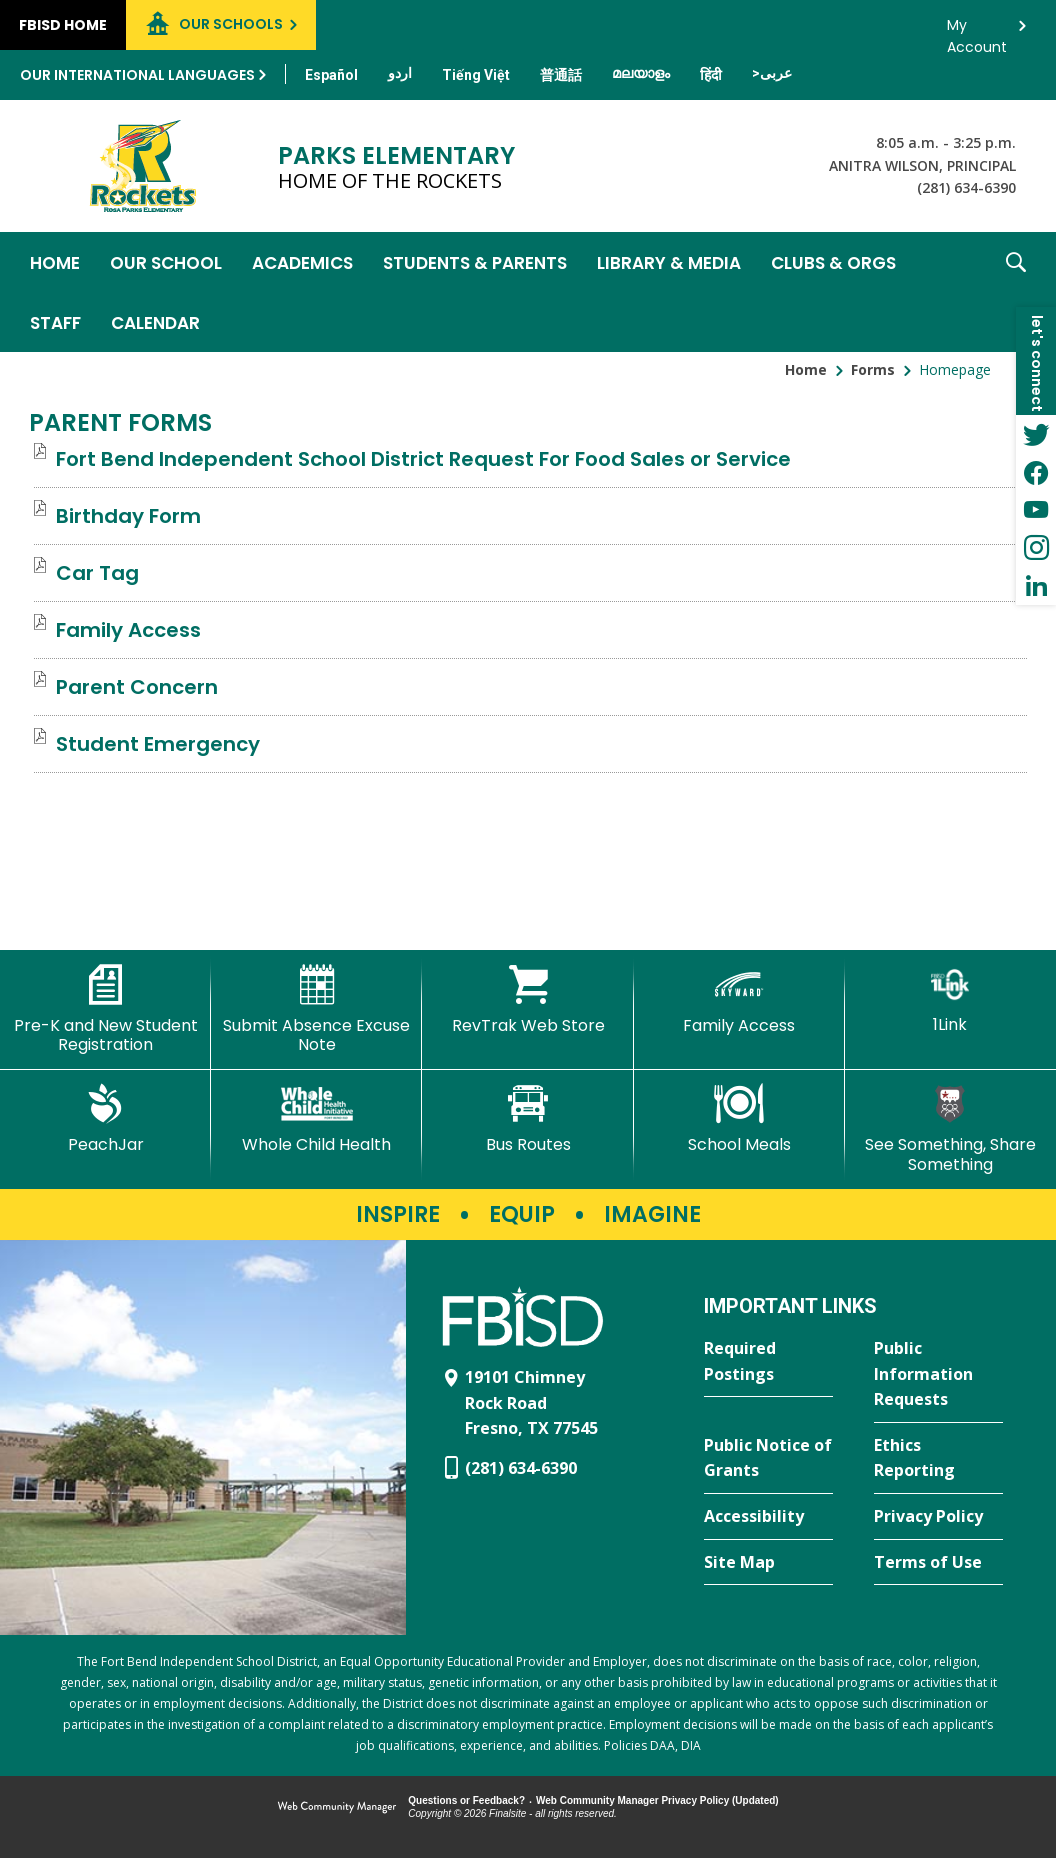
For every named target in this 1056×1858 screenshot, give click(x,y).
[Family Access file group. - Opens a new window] (128, 630)
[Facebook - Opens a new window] (1036, 472)
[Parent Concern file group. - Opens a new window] (137, 687)
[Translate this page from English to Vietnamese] (476, 75)
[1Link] (950, 999)
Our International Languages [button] (137, 75)
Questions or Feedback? (466, 1800)
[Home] (55, 262)
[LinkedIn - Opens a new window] (1036, 586)
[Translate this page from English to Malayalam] (641, 73)
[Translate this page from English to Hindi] (711, 75)
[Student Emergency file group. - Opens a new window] (158, 744)
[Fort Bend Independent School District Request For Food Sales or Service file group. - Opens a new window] (423, 459)
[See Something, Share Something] (950, 1128)
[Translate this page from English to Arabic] (772, 73)
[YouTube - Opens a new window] (1036, 510)
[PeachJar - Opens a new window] (105, 1119)
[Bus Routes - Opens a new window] (527, 1119)
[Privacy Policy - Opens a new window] (938, 1517)
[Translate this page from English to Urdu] (400, 73)
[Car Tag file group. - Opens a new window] (97, 573)
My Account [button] (977, 30)
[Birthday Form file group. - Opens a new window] (128, 516)
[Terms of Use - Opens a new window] (938, 1563)
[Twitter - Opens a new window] (1036, 434)
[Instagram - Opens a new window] (1036, 548)
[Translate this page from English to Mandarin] (561, 75)
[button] (1016, 292)
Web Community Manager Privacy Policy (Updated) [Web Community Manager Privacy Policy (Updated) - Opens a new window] (657, 1800)
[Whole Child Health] (316, 1119)
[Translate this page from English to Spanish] (331, 75)
